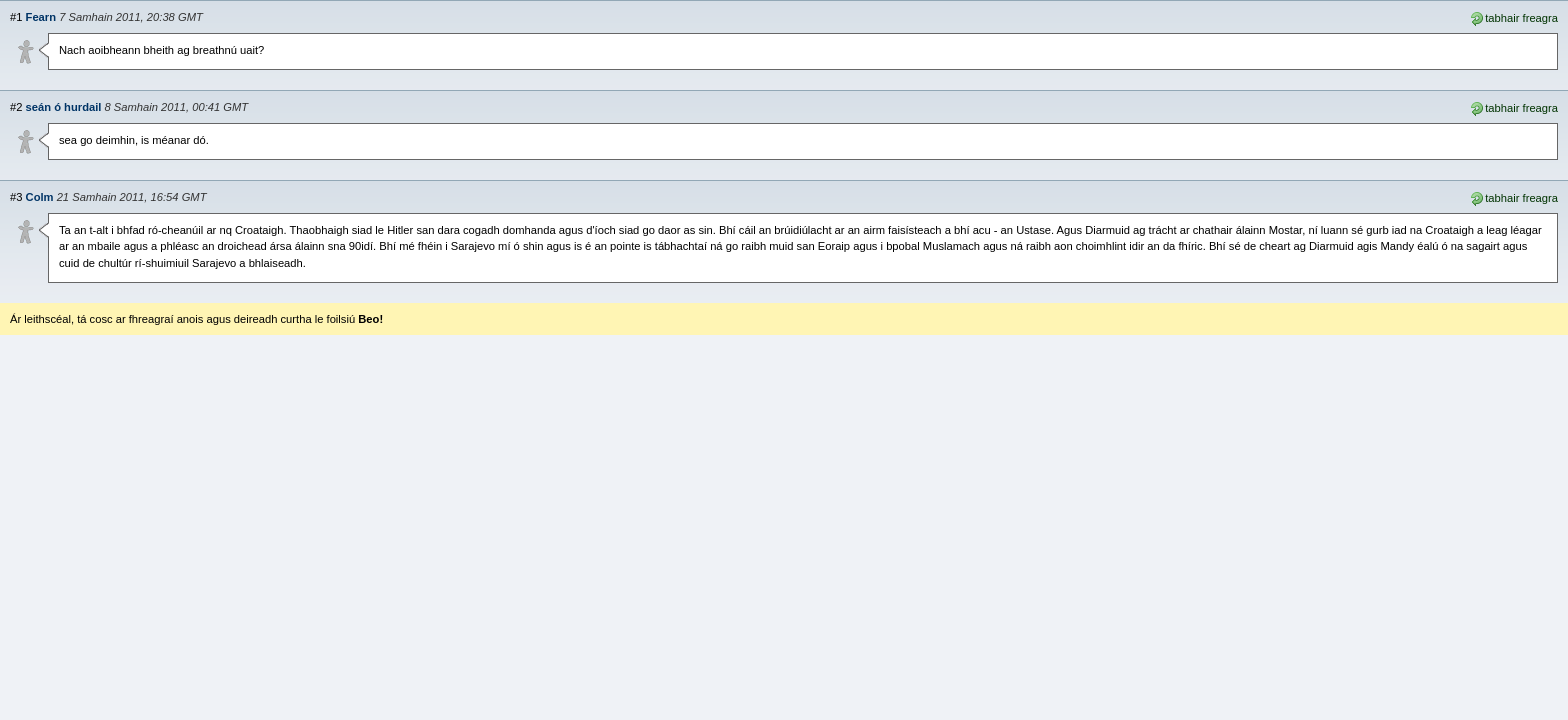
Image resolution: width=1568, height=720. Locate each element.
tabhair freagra (1513, 17)
